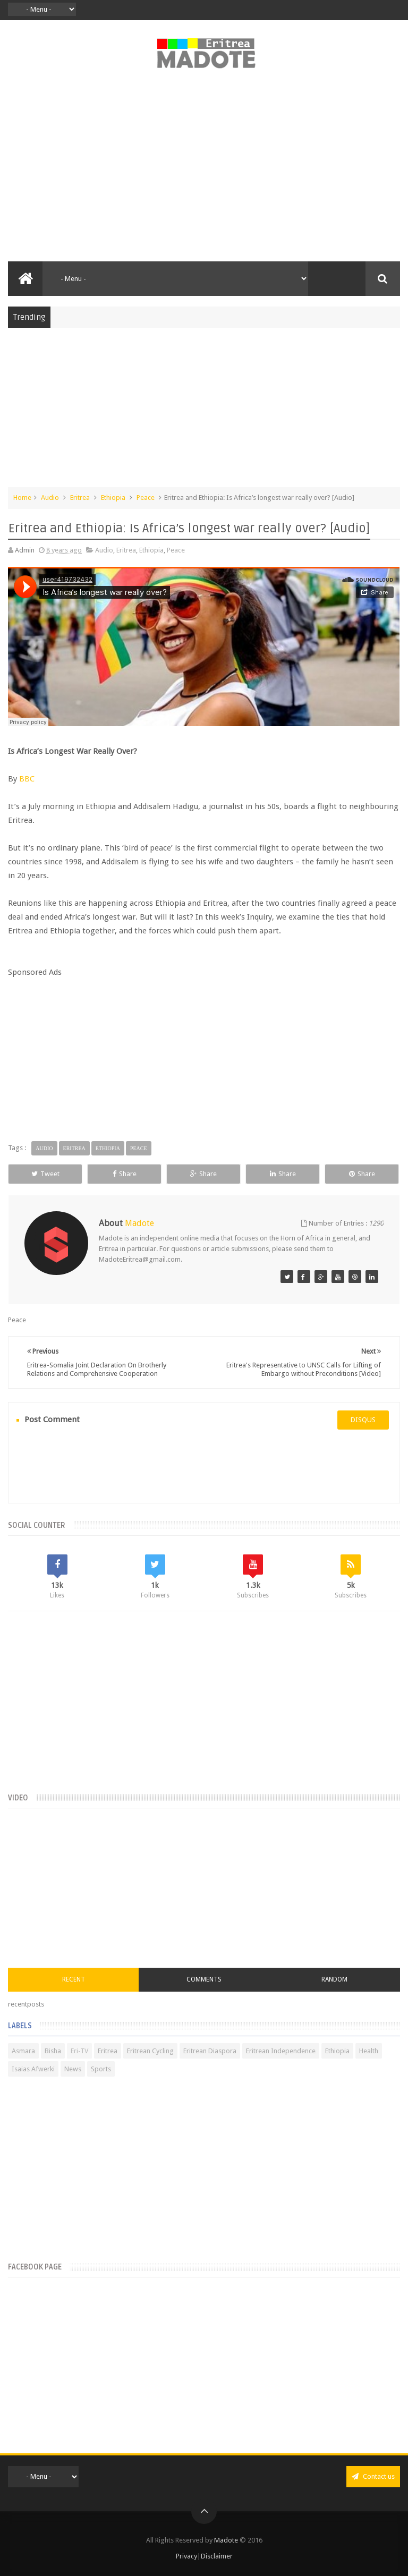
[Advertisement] (204, 171)
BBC (27, 779)
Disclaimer (217, 2556)
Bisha (53, 2051)
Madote (227, 2540)
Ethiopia (113, 497)
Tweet (45, 1174)
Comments (204, 1979)
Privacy (186, 2556)
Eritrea (80, 497)
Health (368, 2051)
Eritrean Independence (281, 2051)
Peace (146, 497)
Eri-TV (79, 2051)
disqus (363, 1420)
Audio (50, 497)
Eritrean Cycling (150, 2051)
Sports (101, 2069)
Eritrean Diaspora (209, 2051)
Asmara (23, 2051)
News (72, 2069)
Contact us (373, 2476)
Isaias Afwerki (33, 2069)
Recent (73, 1979)
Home (22, 497)
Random (334, 1979)
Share (125, 1174)
